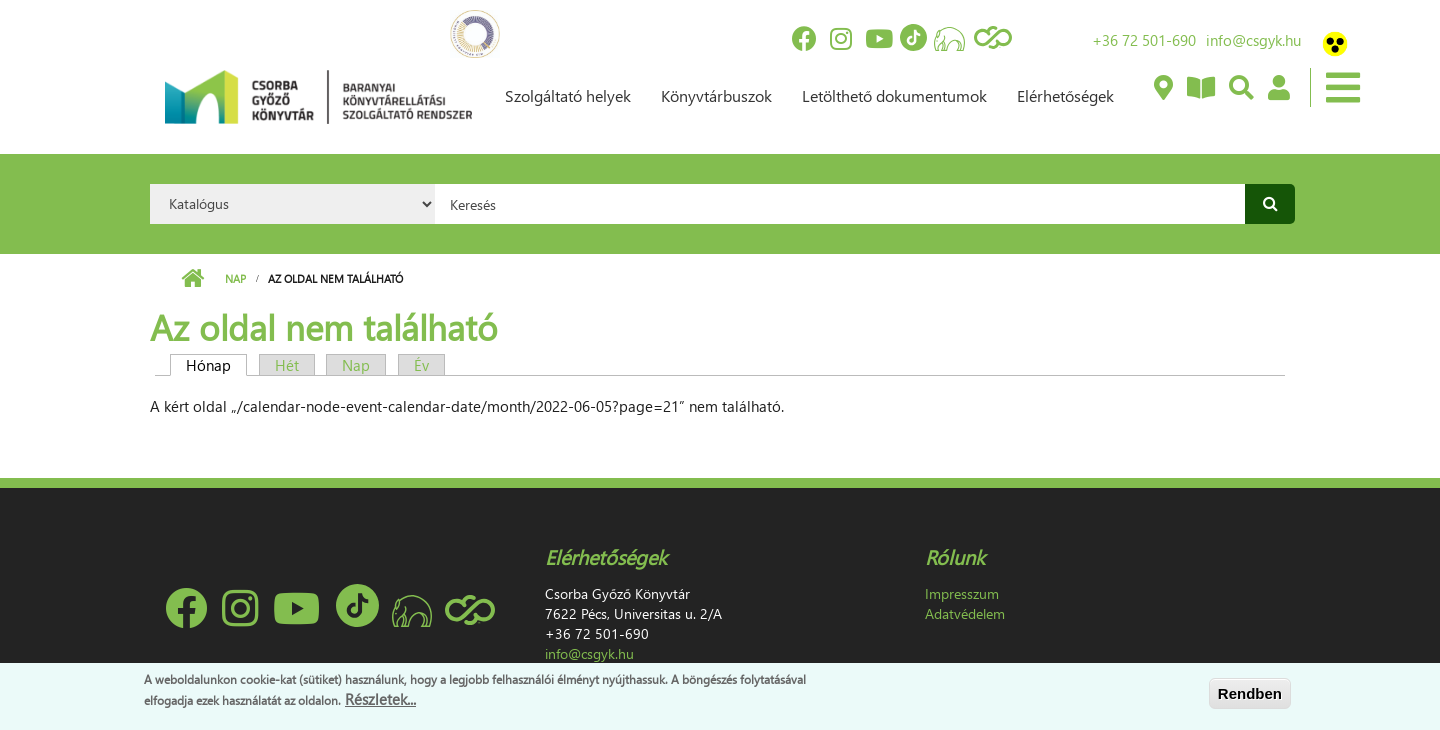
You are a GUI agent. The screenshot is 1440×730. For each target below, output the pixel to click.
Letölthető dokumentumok (894, 95)
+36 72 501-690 (1144, 40)
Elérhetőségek (1065, 95)
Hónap (216, 365)
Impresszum (962, 593)
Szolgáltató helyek (568, 95)
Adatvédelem (965, 613)
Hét (287, 365)
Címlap (192, 279)
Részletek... (380, 699)
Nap (235, 278)
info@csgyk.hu (1253, 40)
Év (421, 365)
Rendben (1250, 693)
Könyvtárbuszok (716, 95)
